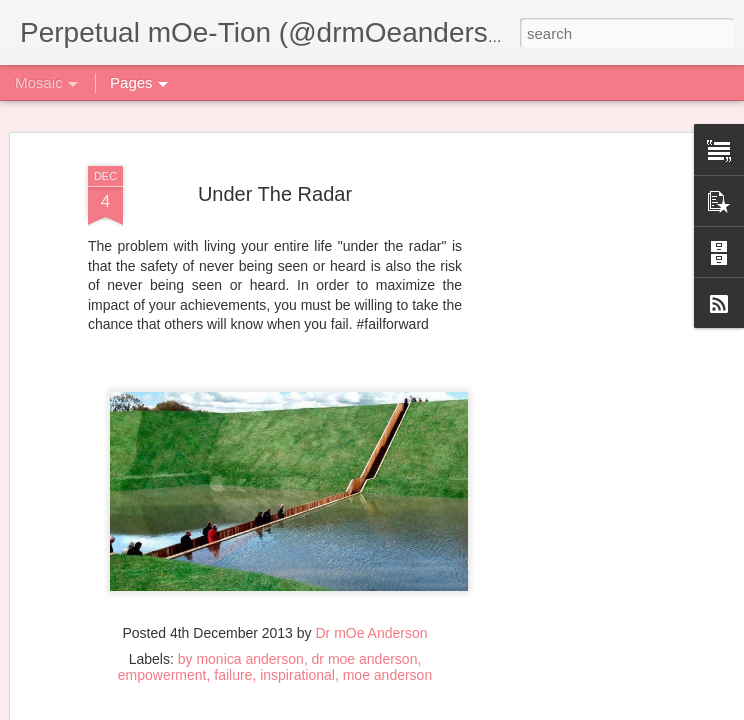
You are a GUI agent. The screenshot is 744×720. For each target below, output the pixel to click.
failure (233, 675)
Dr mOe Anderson (371, 633)
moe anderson (388, 675)
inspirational (297, 675)
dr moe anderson (365, 659)
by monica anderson (241, 659)
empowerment (162, 675)
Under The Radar (275, 194)
